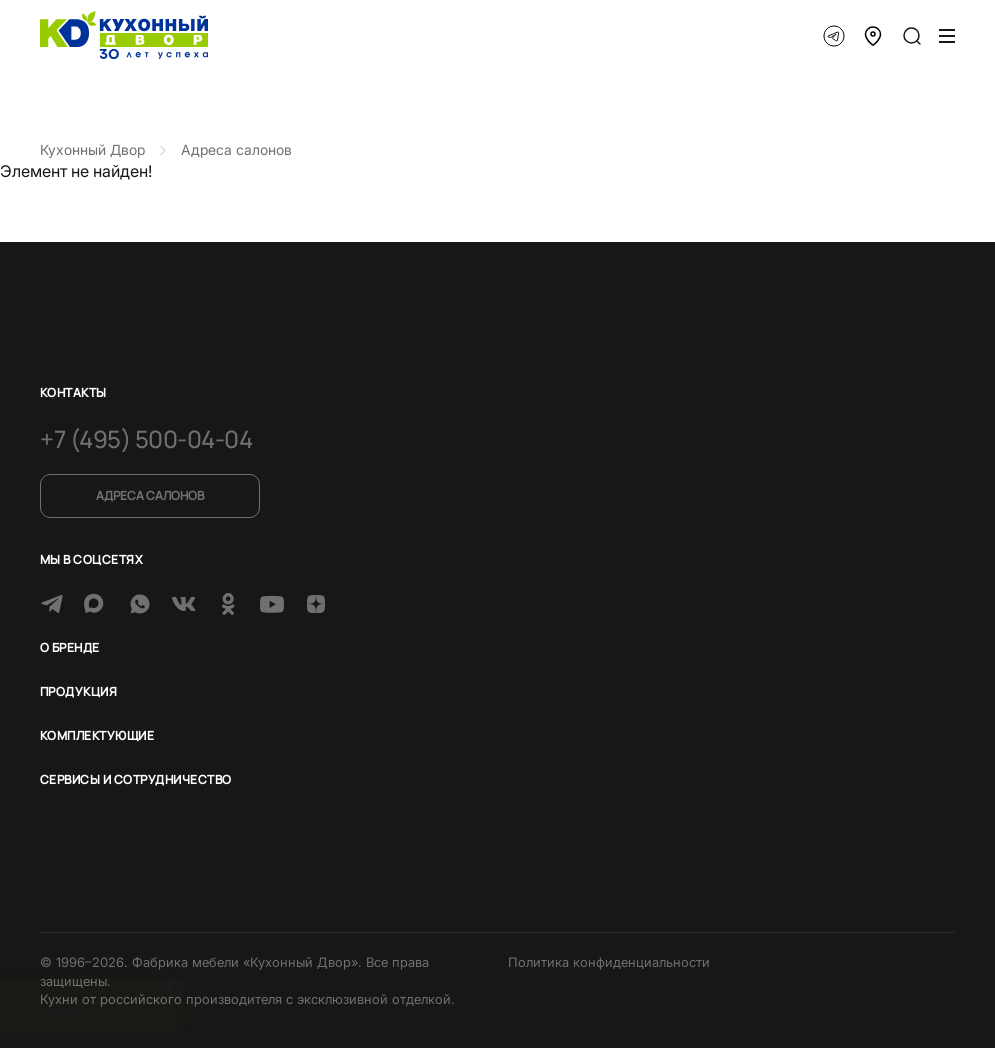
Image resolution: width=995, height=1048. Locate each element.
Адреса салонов (150, 495)
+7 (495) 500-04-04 (146, 438)
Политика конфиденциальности (609, 962)
